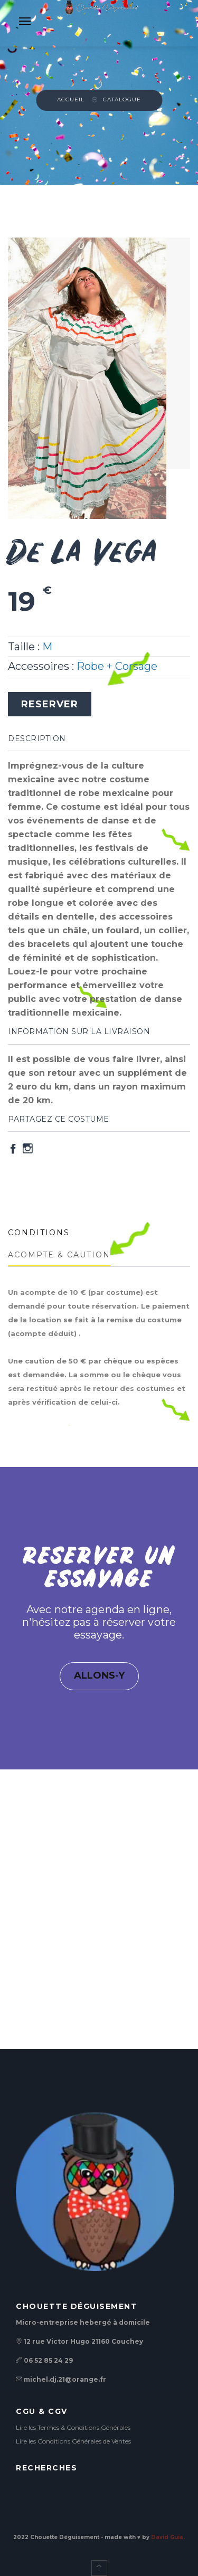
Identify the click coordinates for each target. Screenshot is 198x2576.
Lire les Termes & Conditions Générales (73, 2427)
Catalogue (122, 99)
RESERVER (49, 704)
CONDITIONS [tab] (39, 1232)
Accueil (70, 99)
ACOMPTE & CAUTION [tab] (59, 1254)
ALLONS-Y (99, 1675)
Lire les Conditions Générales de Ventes (73, 2441)
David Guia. (168, 2537)
